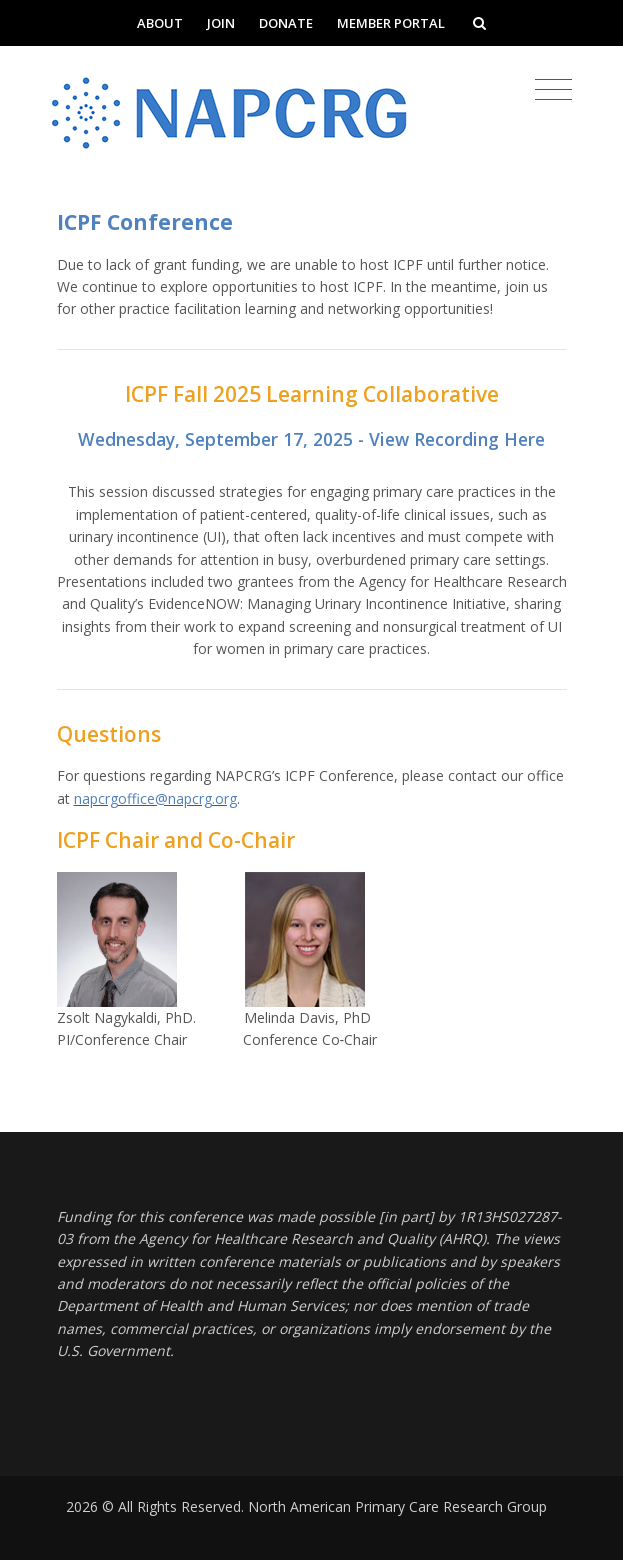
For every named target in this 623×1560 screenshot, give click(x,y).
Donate (286, 23)
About (160, 23)
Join (221, 23)
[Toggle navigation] (553, 90)
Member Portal (391, 23)
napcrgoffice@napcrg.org (155, 798)
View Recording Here (457, 439)
